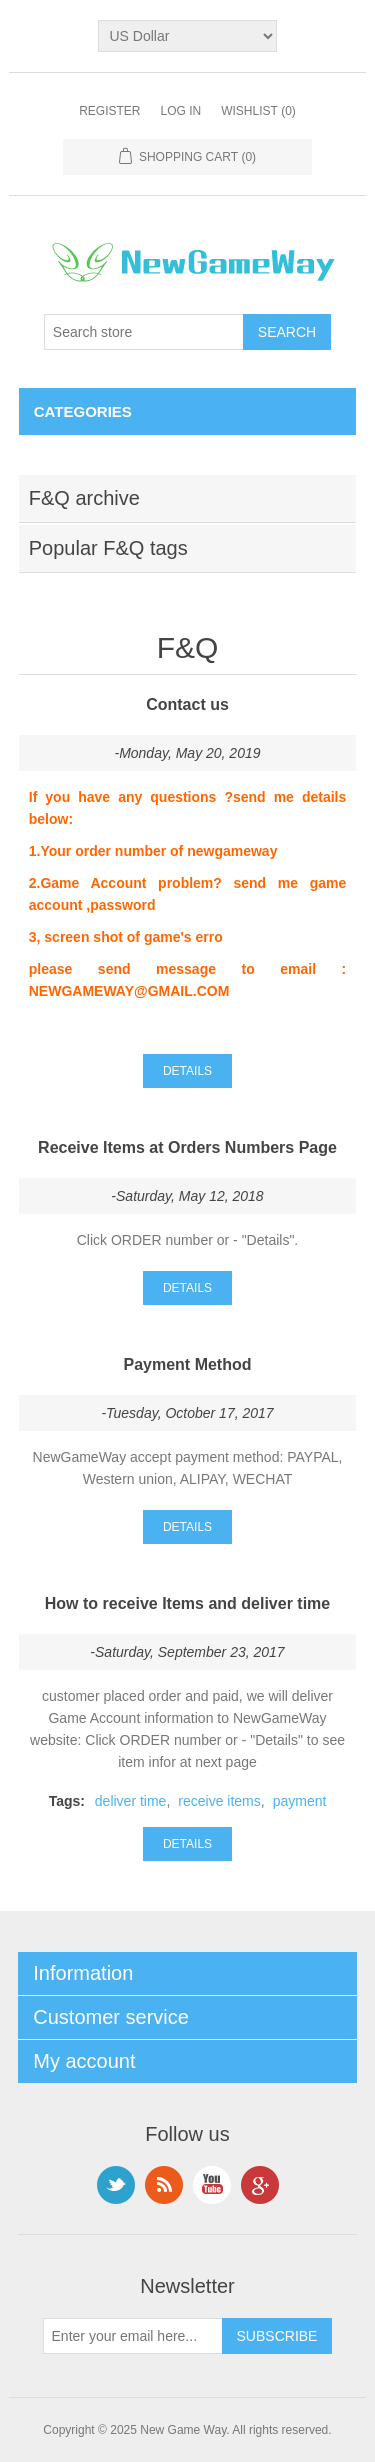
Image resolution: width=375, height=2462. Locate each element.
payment (300, 1801)
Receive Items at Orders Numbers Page (187, 1147)
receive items (219, 1801)
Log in (180, 111)
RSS (164, 2185)
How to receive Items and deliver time (187, 1603)
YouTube (212, 2185)
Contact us (187, 704)
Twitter (116, 2185)
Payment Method (187, 1364)
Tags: (67, 1801)
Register (109, 111)
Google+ (260, 2185)
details (187, 1071)
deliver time (131, 1801)
